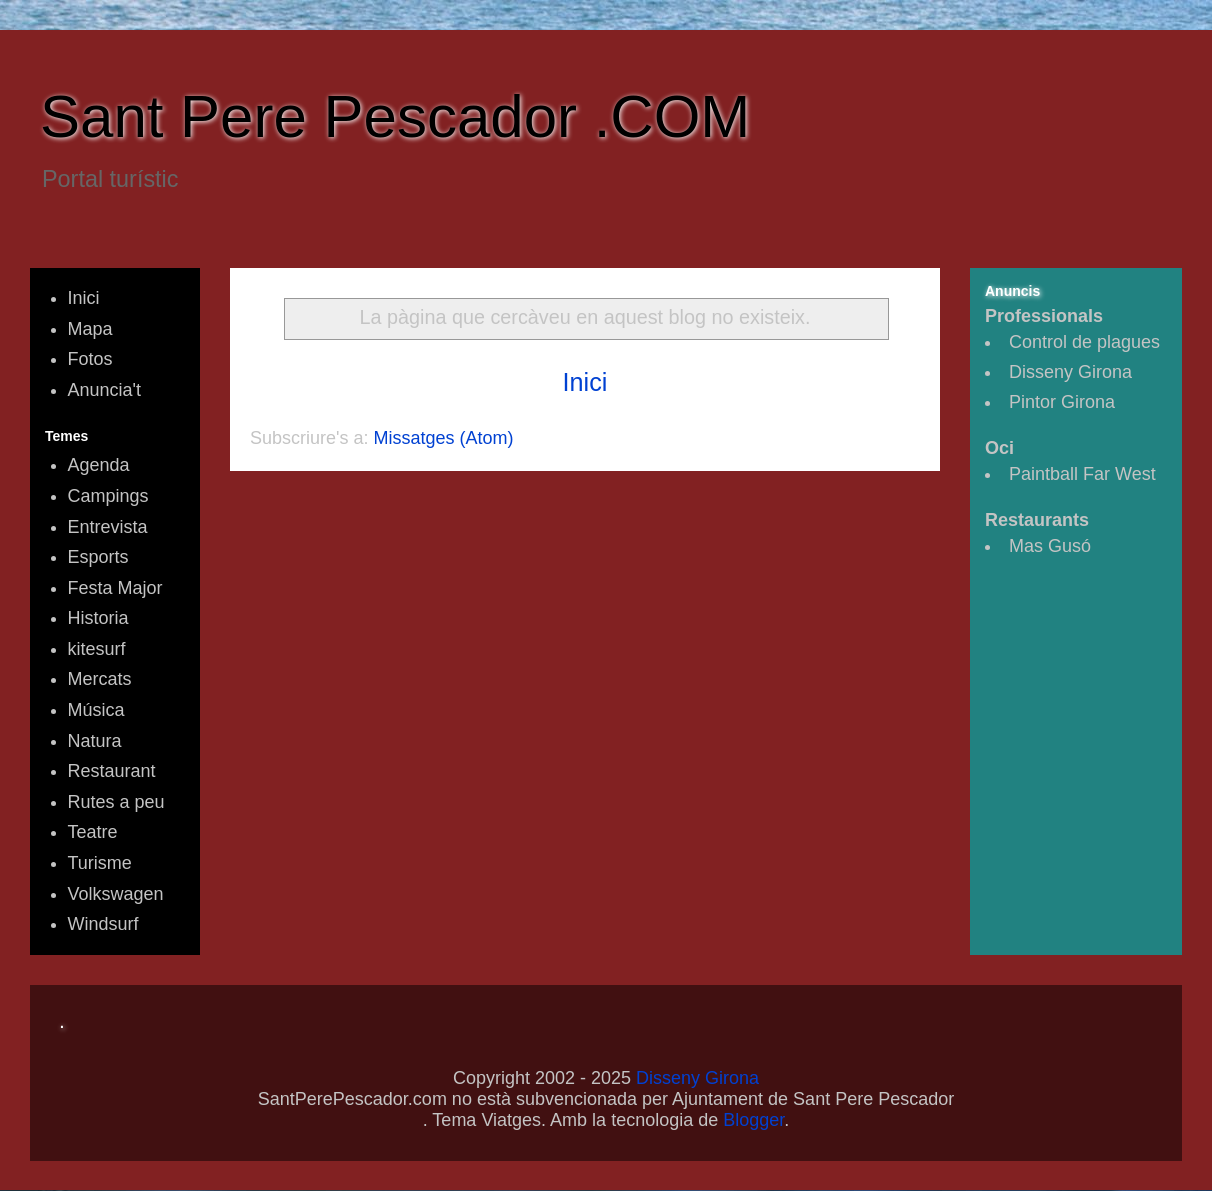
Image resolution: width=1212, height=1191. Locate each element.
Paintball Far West (1082, 474)
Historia (98, 618)
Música (96, 710)
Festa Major (115, 588)
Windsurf (103, 924)
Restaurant (112, 771)
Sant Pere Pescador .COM (395, 116)
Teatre (93, 832)
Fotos (90, 359)
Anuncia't (105, 390)
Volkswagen (116, 894)
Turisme (100, 863)
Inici (585, 382)
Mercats (100, 679)
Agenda (99, 465)
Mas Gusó (1050, 546)
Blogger (753, 1120)
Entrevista (108, 527)
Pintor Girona (1062, 402)
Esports (98, 557)
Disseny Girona (1070, 372)
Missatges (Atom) (444, 438)
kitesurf (97, 649)
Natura (95, 741)
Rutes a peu (116, 802)
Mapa (90, 329)
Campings (108, 496)
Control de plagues (1084, 342)
